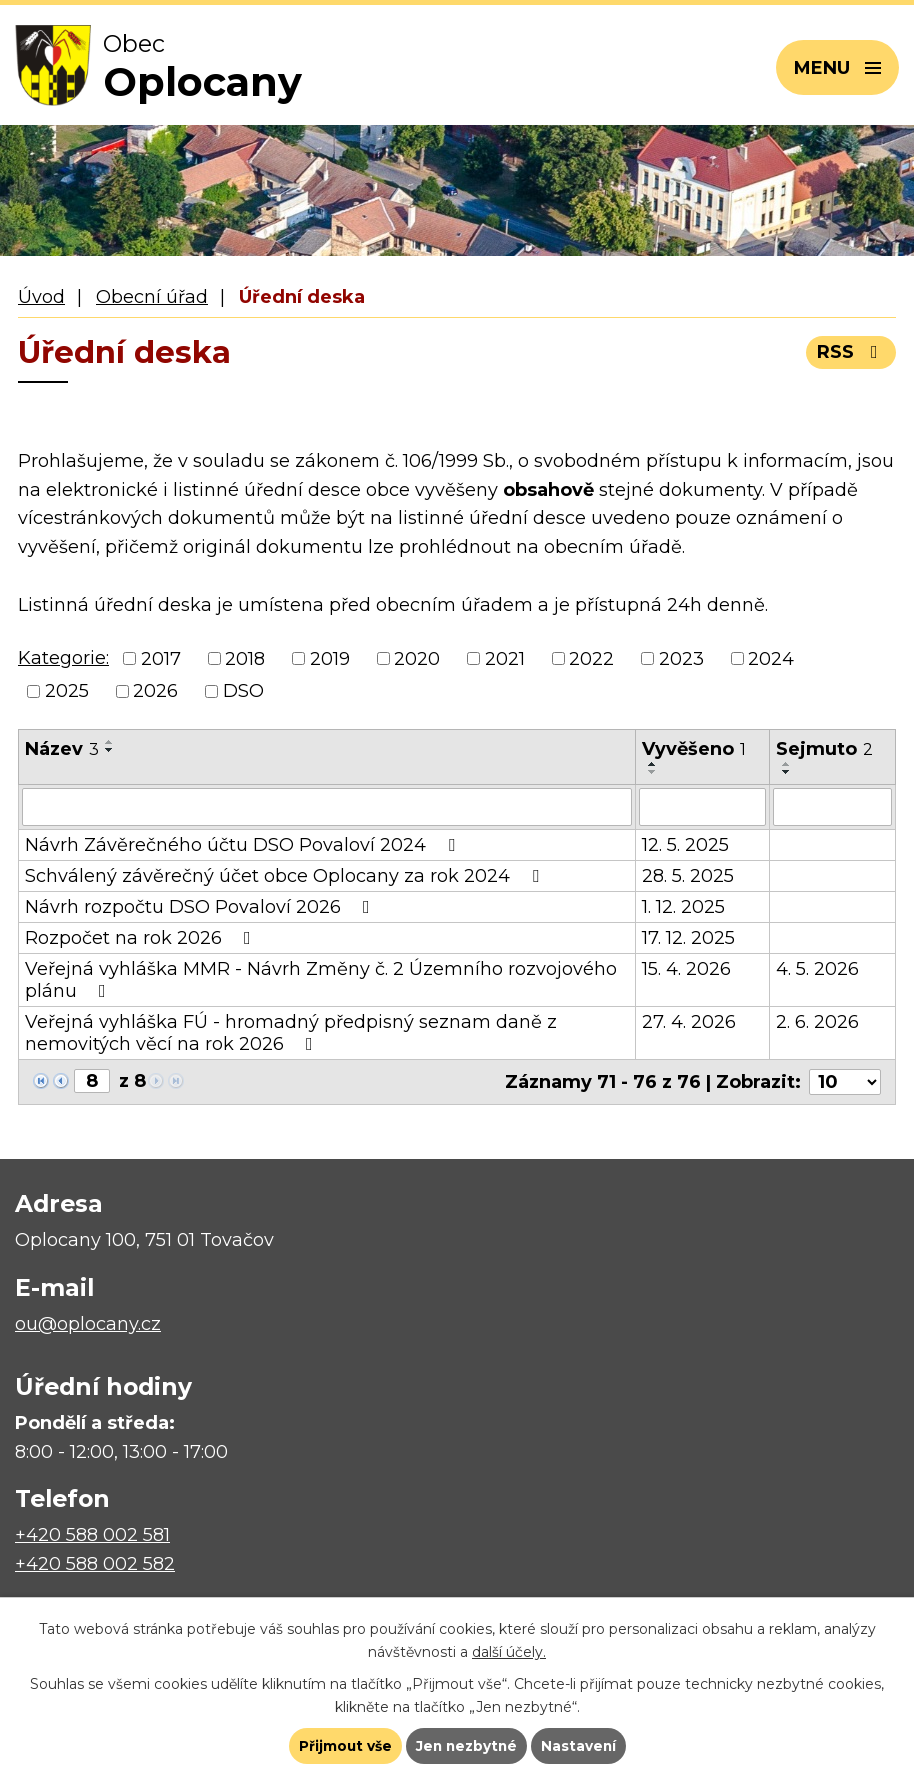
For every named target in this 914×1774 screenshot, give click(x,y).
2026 (155, 691)
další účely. (509, 1650)
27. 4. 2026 (689, 1022)
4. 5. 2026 (817, 969)
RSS (851, 352)
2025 (67, 691)
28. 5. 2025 (688, 876)
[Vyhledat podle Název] (327, 807)
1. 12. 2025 (683, 907)
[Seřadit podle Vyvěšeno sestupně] (653, 772)
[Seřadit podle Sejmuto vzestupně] (787, 764)
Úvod (41, 297)
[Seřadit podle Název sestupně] (110, 750)
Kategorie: (63, 658)
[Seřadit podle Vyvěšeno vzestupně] (653, 764)
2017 (161, 659)
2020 (417, 659)
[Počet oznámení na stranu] (845, 1082)
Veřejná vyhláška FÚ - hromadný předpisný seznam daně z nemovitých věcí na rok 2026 (291, 1033)
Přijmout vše (343, 1745)
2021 (505, 659)
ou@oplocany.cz (88, 1324)
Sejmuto (824, 749)
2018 (245, 659)
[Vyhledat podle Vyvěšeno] (702, 807)
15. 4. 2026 (686, 969)
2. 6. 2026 (817, 1022)
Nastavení (581, 1745)
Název (62, 749)
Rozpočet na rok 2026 (142, 938)
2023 (681, 659)
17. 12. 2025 (688, 938)
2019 (330, 659)
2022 (591, 659)
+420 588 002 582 (95, 1564)
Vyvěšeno (694, 749)
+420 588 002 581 (92, 1535)
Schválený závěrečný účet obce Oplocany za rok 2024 (286, 876)
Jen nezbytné (466, 1745)
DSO (243, 691)
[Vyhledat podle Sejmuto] (832, 807)
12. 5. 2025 (685, 845)
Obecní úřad (152, 297)
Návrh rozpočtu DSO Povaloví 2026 (201, 907)
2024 (771, 659)
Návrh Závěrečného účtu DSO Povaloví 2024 (244, 845)
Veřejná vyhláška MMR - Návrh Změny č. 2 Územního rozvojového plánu (321, 980)
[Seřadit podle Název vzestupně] (110, 742)
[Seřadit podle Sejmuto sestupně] (787, 772)
